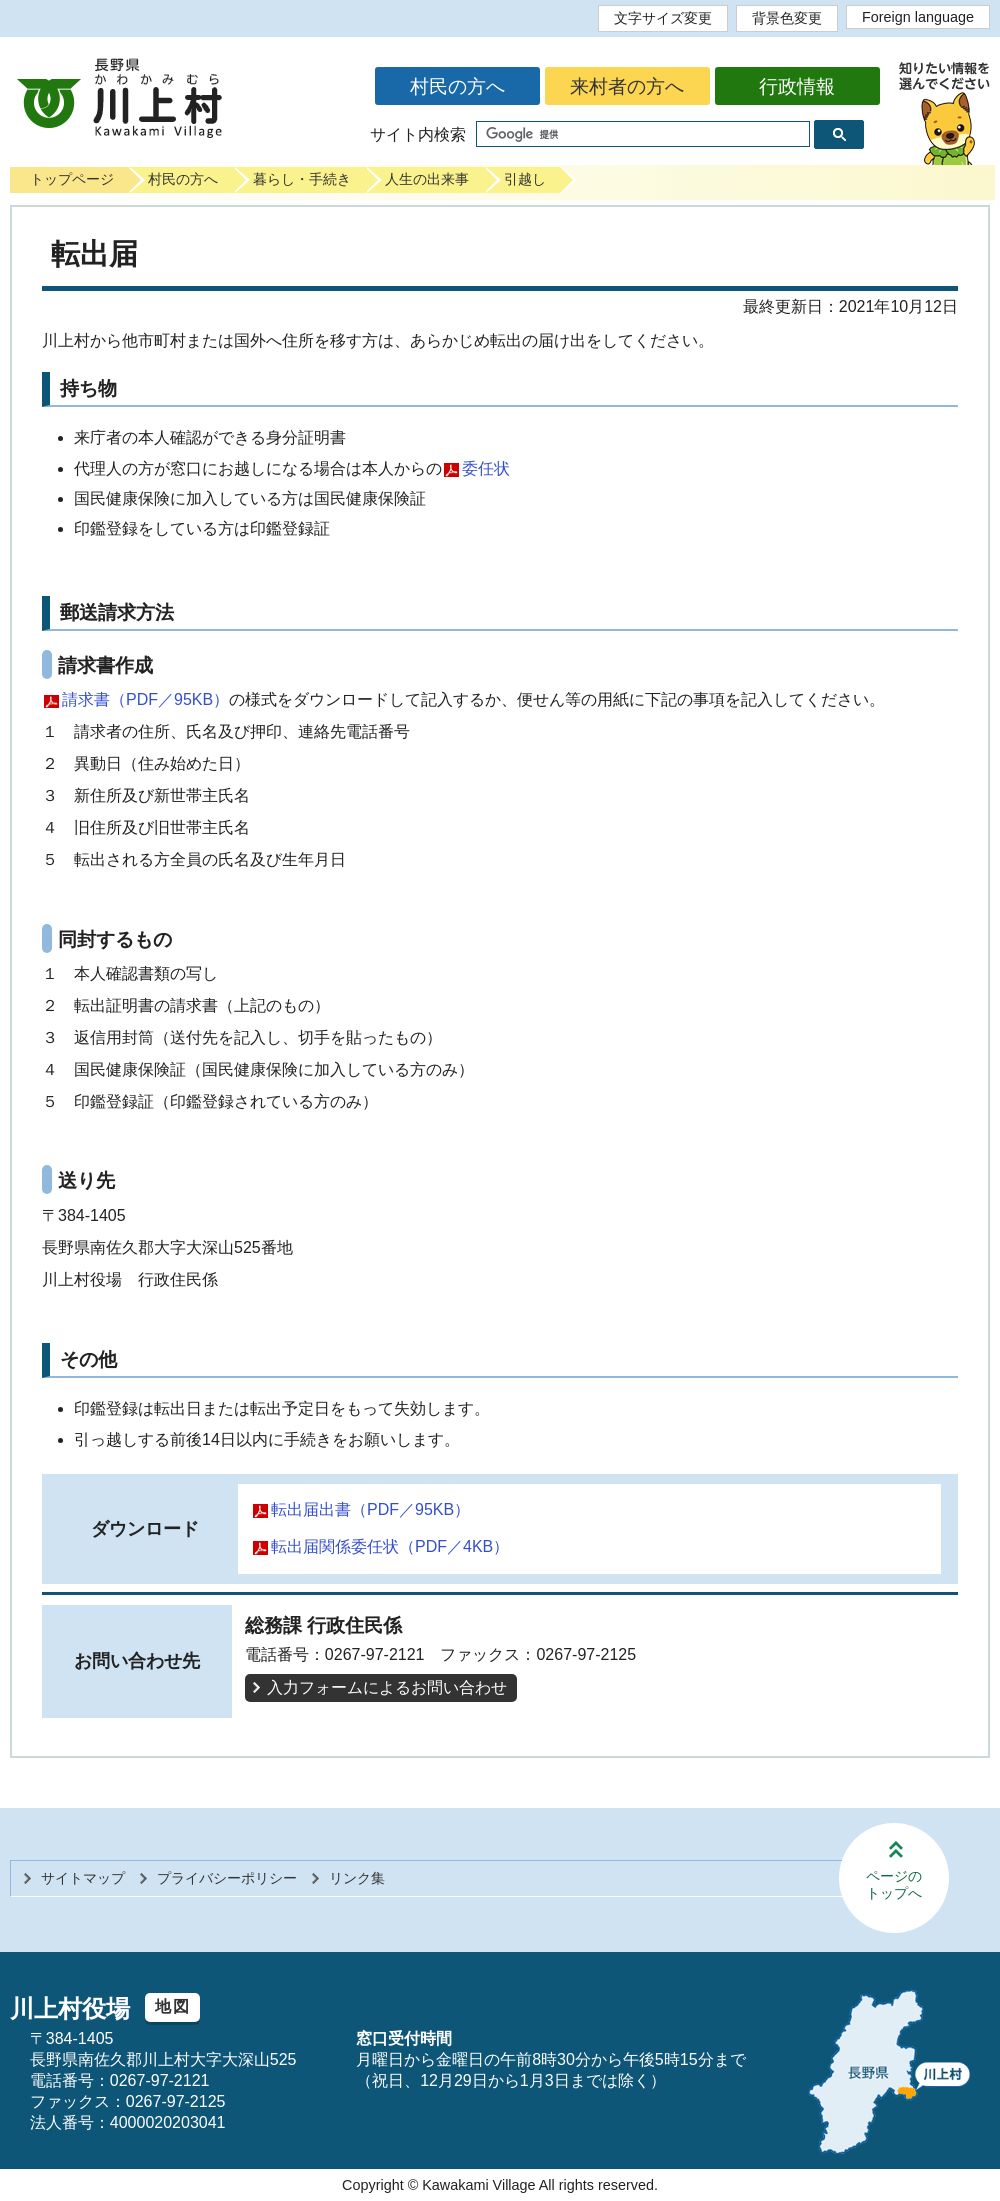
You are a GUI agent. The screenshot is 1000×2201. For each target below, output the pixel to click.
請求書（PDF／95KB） (145, 699)
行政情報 (797, 86)
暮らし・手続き (302, 179)
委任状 (486, 468)
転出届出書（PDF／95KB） (370, 1509)
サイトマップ (83, 1878)
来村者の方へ (627, 86)
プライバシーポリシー (227, 1878)
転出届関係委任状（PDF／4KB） (390, 1546)
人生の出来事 (427, 179)
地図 (172, 2006)
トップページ (72, 179)
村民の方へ (457, 86)
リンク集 (357, 1878)
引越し (525, 179)
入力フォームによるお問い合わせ (387, 1687)
